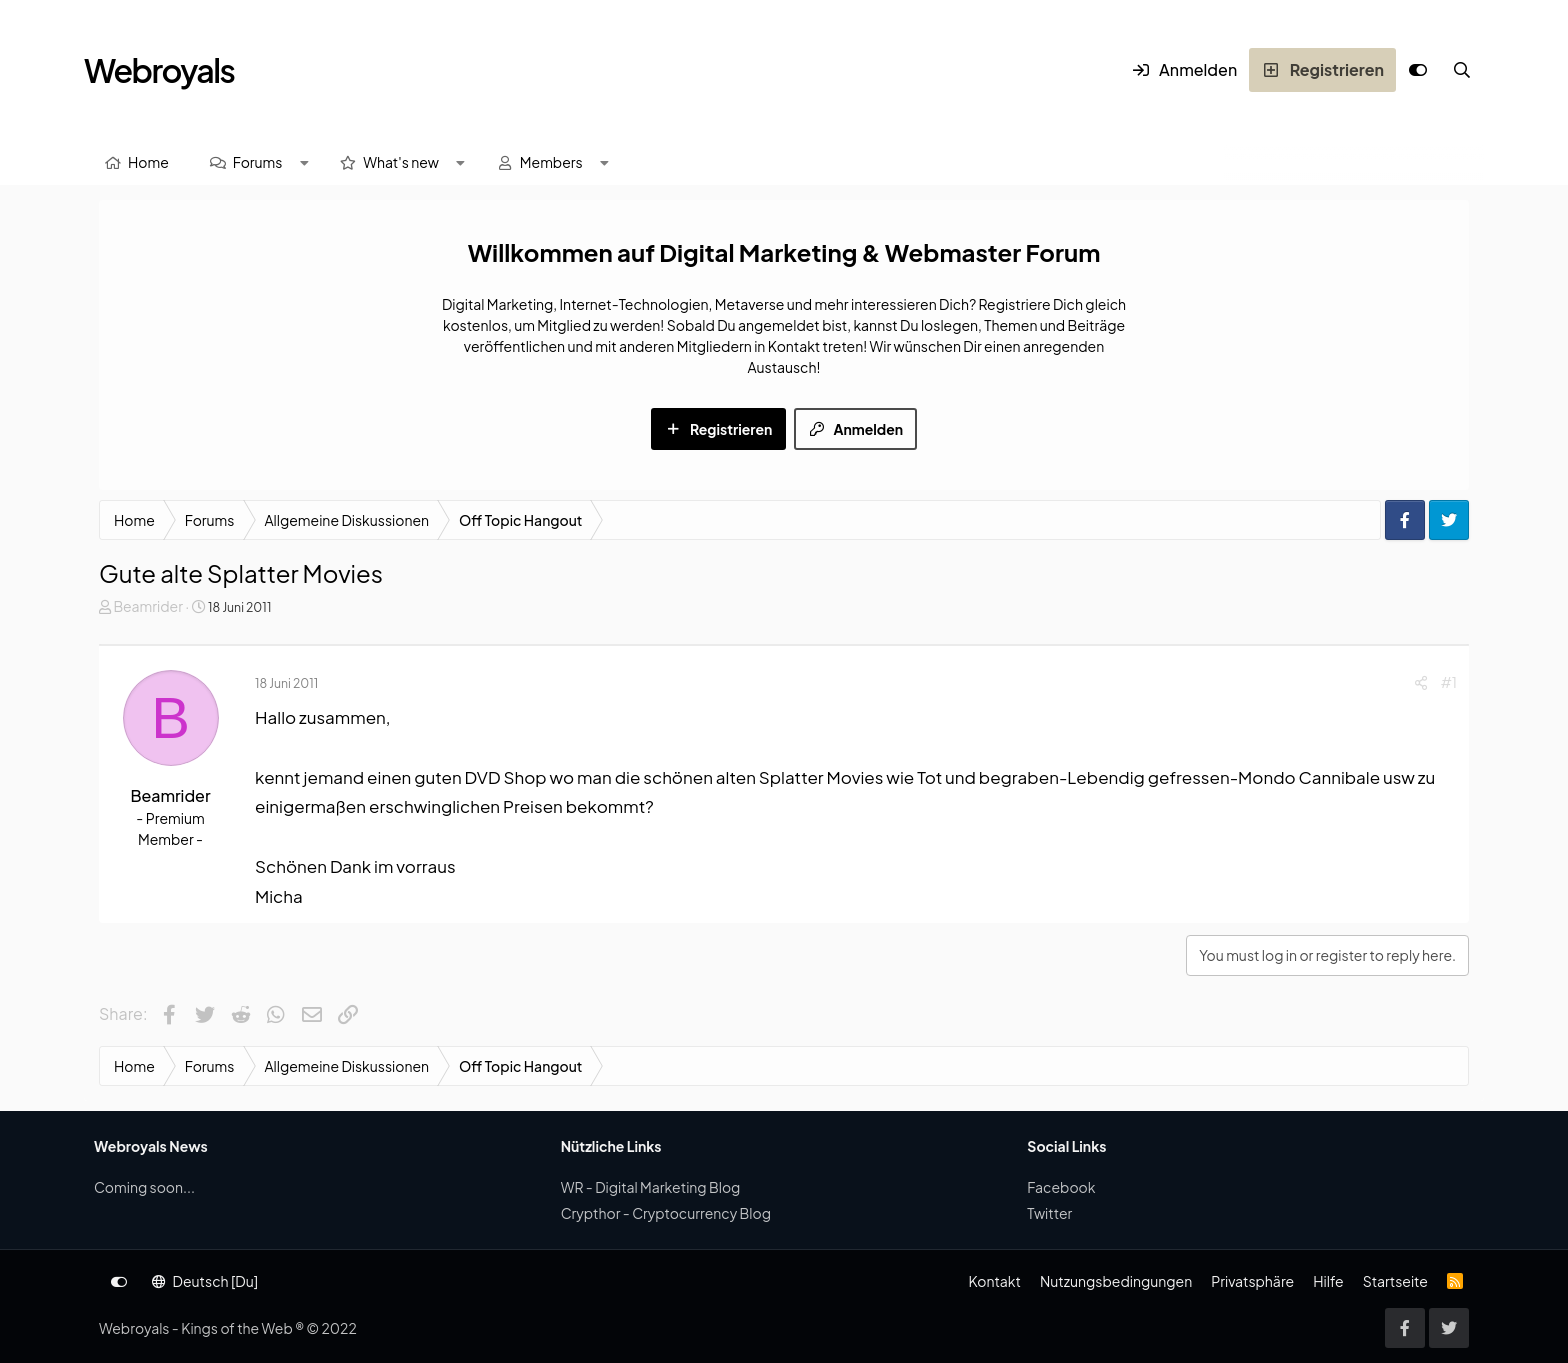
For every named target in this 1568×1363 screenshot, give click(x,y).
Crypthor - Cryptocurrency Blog (666, 1213)
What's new (401, 162)
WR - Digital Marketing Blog (651, 1187)
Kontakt (994, 1281)
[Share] (1421, 682)
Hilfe (1328, 1281)
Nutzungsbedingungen (1116, 1281)
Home (148, 162)
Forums (258, 162)
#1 (1449, 682)
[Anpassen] (1418, 70)
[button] (304, 162)
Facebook (1061, 1187)
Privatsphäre (1252, 1281)
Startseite (1395, 1281)
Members (551, 162)
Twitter (1049, 1213)
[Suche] (1462, 70)
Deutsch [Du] (205, 1281)
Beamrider (148, 606)
